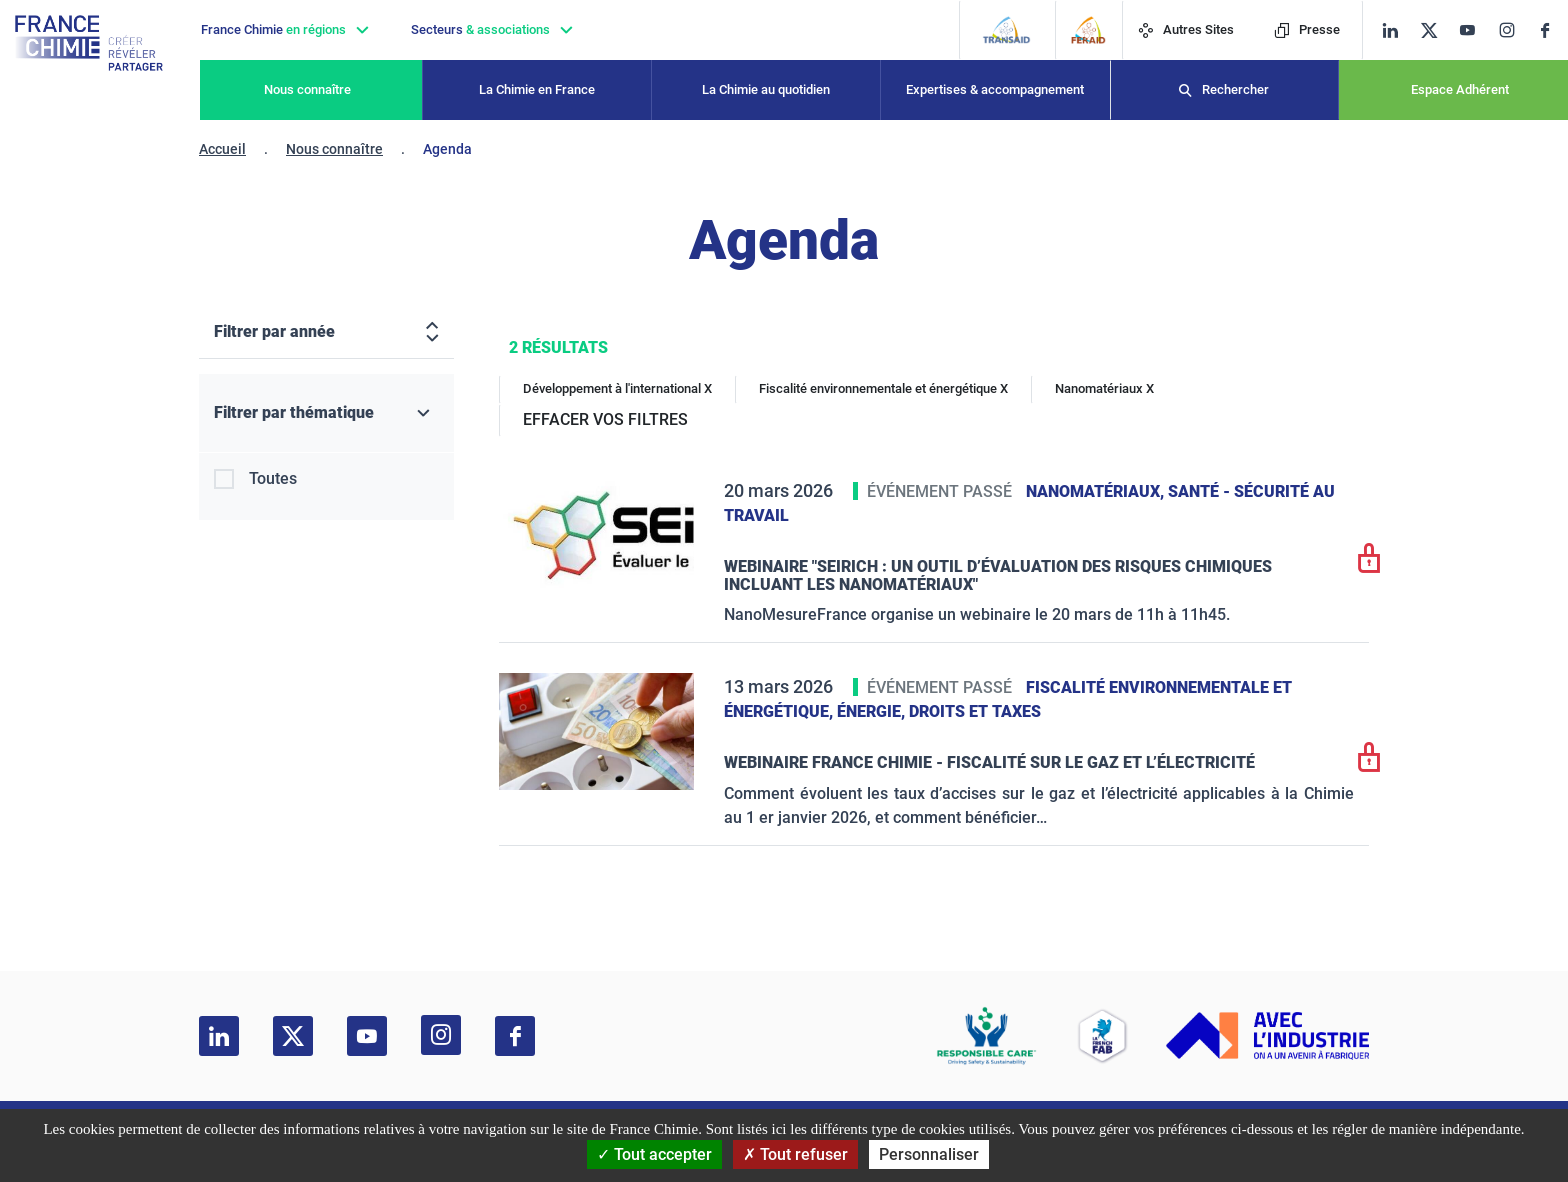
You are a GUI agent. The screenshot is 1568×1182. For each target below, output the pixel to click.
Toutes (273, 478)
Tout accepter (654, 1154)
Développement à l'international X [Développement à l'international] (617, 388)
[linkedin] (1390, 30)
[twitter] (1435, 30)
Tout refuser (795, 1154)
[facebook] (1552, 30)
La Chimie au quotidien (766, 89)
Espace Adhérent (1460, 89)
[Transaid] (1006, 30)
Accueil (222, 149)
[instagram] (1513, 30)
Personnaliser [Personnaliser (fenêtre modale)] (929, 1154)
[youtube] (1474, 30)
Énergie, (873, 711)
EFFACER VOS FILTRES (605, 419)
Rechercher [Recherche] (1235, 89)
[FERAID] (1088, 30)
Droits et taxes (975, 711)
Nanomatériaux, (1097, 491)
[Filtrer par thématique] (326, 413)
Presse (1307, 29)
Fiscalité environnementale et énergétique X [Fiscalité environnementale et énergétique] (883, 388)
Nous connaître (307, 89)
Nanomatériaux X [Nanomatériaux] (1104, 388)
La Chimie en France (537, 89)
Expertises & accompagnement (995, 89)
